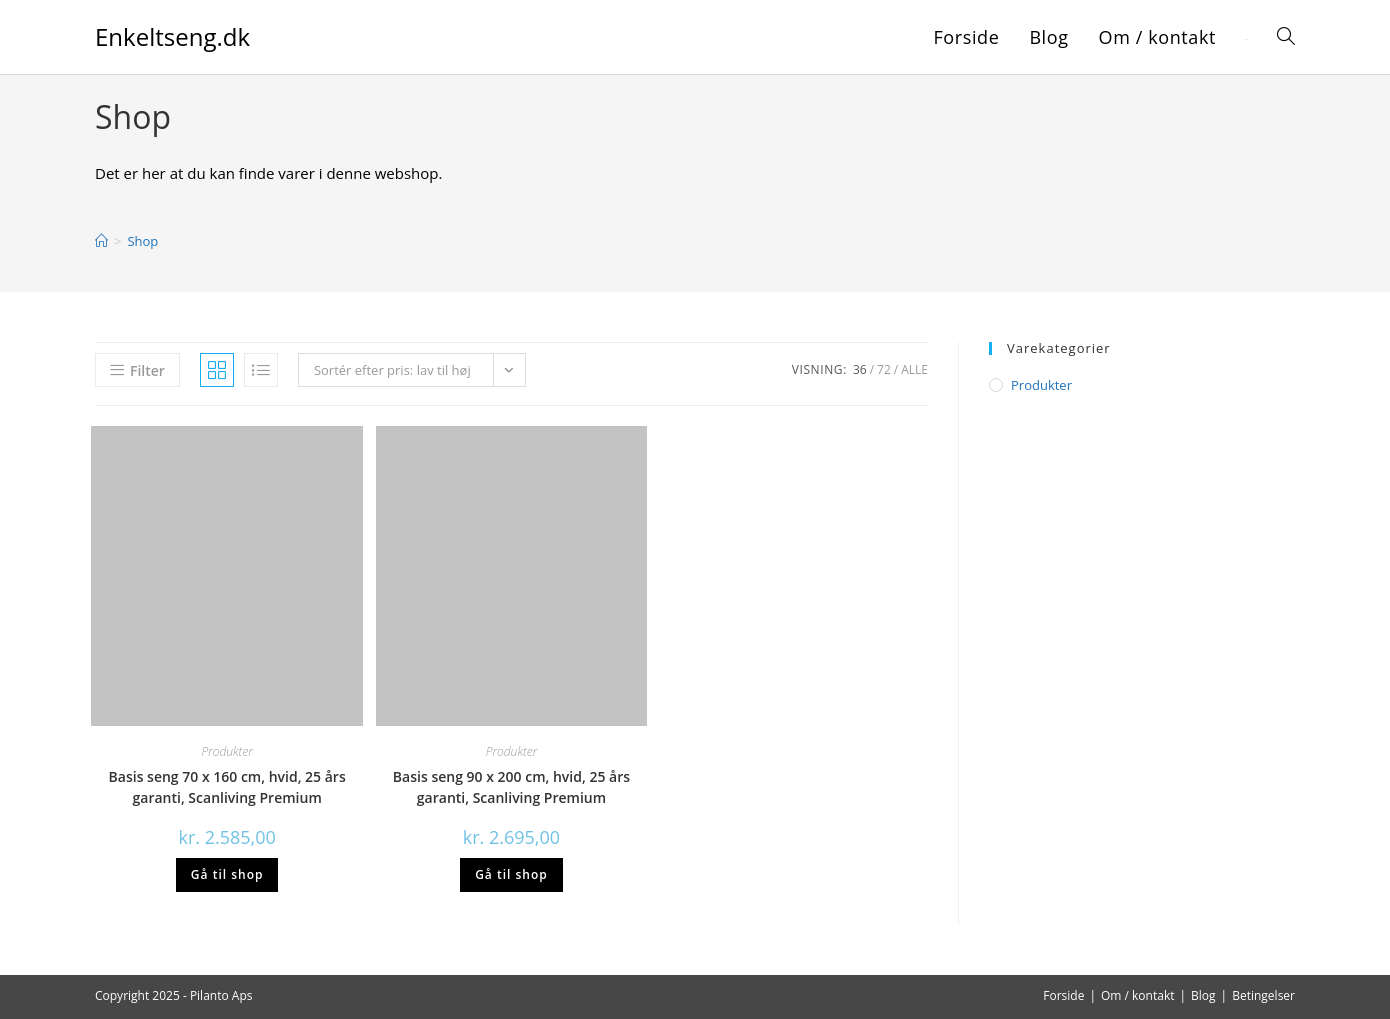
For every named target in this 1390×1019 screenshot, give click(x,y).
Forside (1063, 995)
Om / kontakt (1138, 995)
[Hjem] (101, 241)
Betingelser (1263, 995)
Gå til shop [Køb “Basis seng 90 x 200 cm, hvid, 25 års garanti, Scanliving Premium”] (511, 874)
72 (884, 369)
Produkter (227, 751)
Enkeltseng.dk (172, 36)
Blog (1203, 995)
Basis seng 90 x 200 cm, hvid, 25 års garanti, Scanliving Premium (511, 787)
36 (860, 369)
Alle (914, 369)
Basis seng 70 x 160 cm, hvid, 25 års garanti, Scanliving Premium (227, 787)
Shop (142, 241)
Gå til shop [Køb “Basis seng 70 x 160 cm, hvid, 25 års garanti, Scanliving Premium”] (227, 874)
